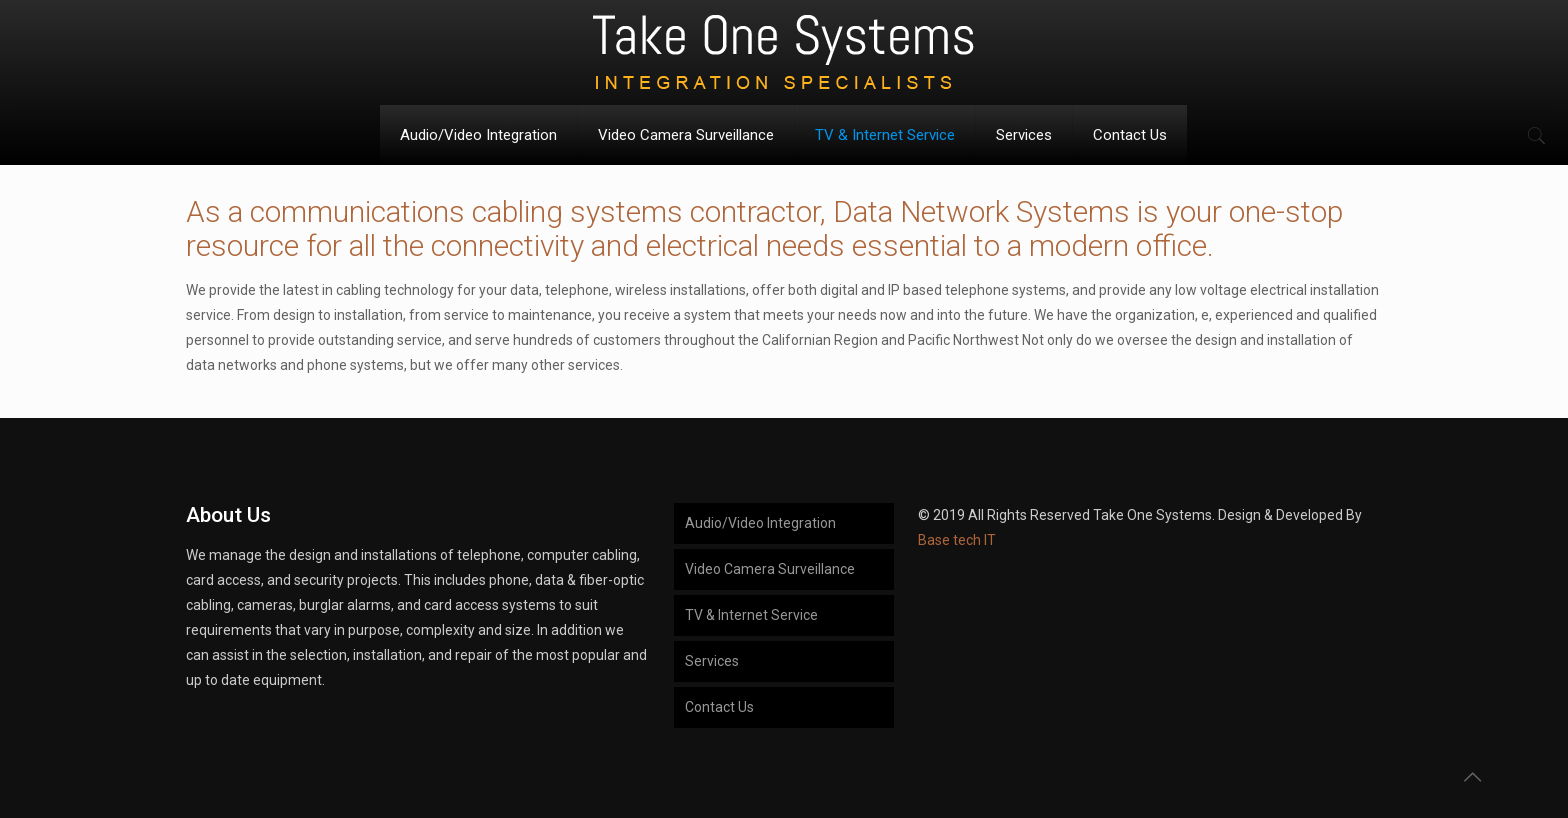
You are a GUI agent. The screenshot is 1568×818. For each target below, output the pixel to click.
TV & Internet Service (751, 615)
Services (712, 661)
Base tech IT (957, 540)
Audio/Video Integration (760, 523)
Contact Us (719, 707)
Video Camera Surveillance (770, 569)
